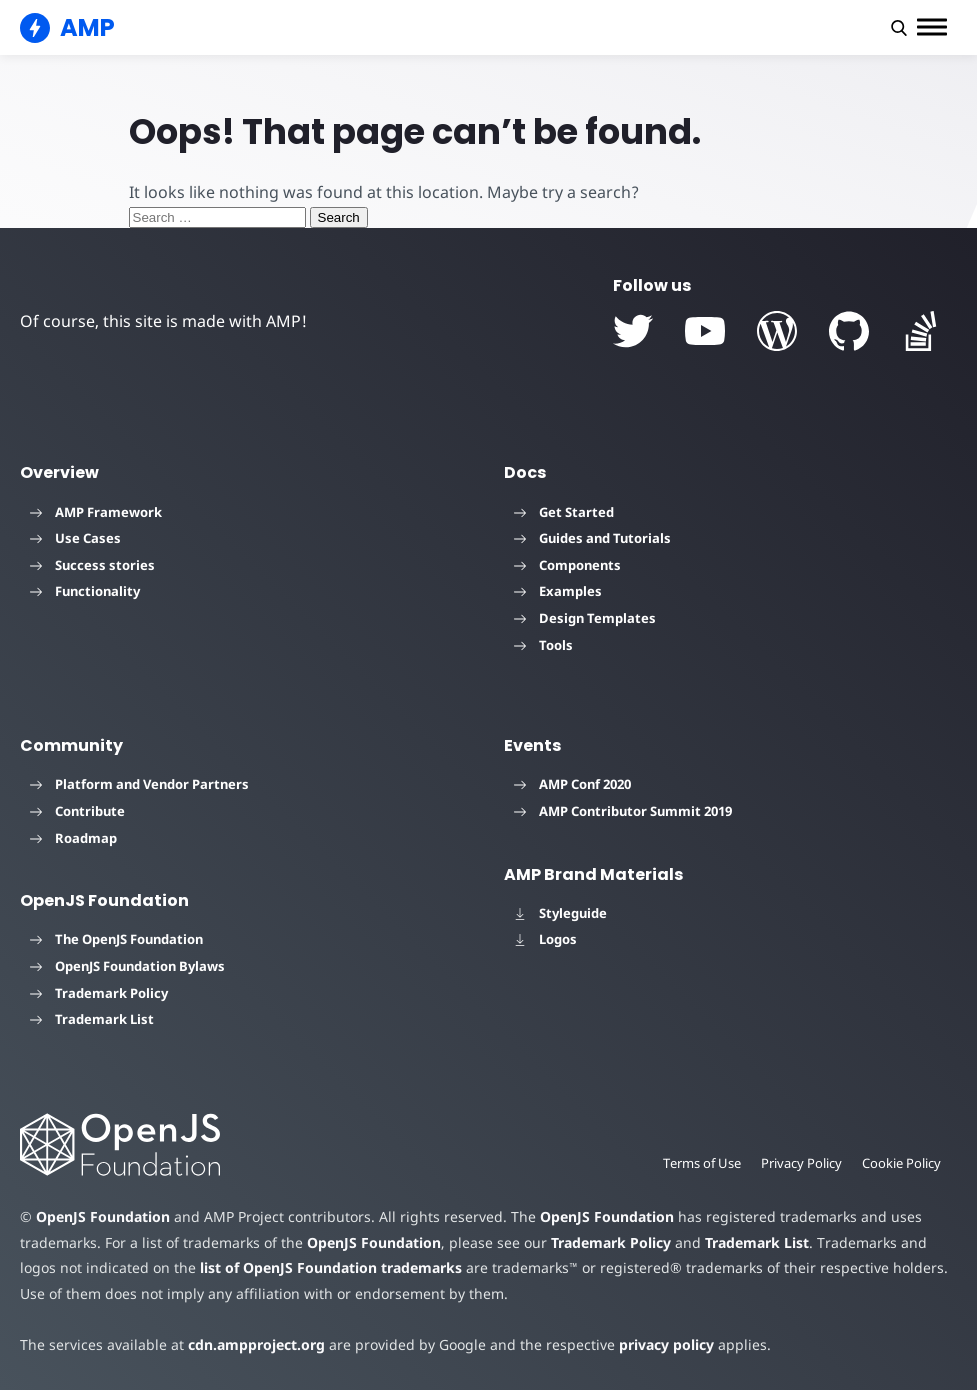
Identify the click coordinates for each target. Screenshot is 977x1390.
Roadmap (73, 838)
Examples (558, 591)
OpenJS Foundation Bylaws (127, 966)
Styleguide (560, 913)
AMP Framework (96, 512)
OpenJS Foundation (103, 1216)
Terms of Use (702, 1163)
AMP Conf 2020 (572, 784)
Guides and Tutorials (592, 538)
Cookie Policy (901, 1163)
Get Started (564, 512)
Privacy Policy (801, 1163)
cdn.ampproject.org (256, 1344)
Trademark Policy (99, 993)
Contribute (77, 811)
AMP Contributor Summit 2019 (623, 811)
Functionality (85, 591)
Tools (543, 645)
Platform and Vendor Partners (139, 784)
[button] (899, 28)
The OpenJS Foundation (116, 939)
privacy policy (666, 1344)
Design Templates (585, 618)
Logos (545, 939)
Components (567, 565)
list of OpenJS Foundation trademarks (331, 1267)
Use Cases (75, 538)
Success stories (92, 565)
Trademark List (92, 1019)
